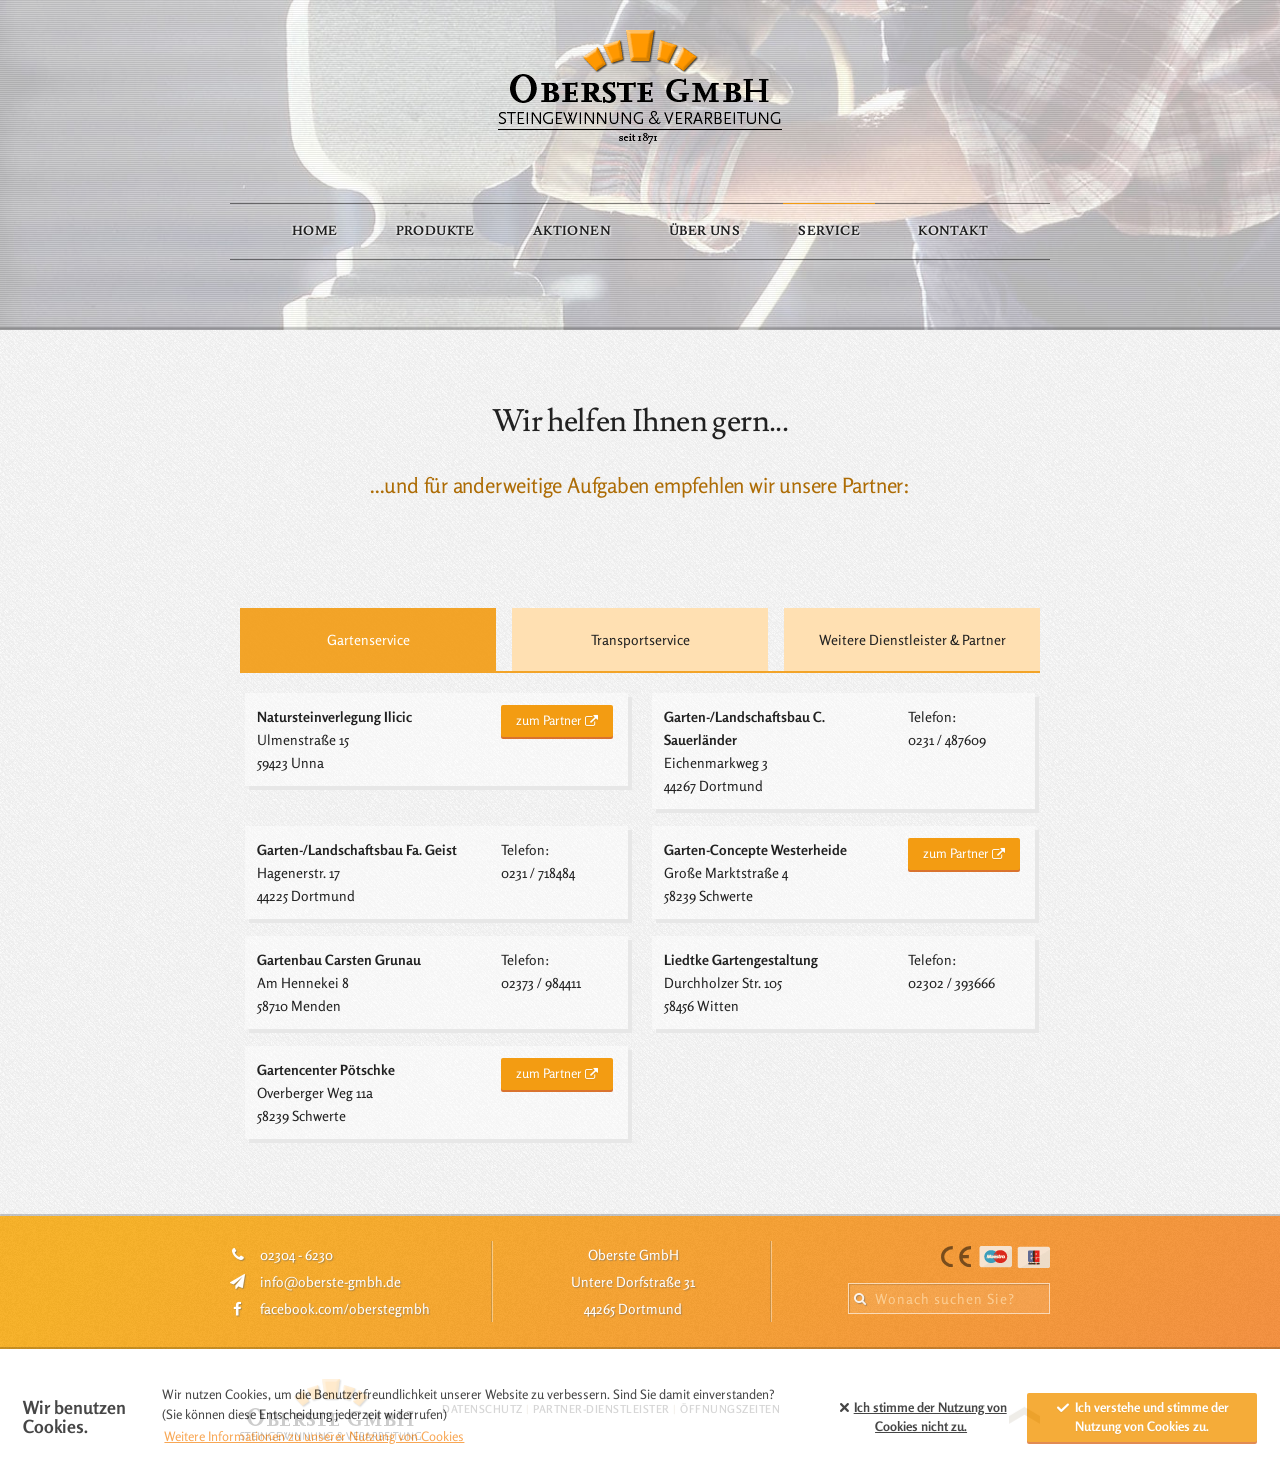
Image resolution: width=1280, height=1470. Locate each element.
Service (829, 231)
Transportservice (640, 639)
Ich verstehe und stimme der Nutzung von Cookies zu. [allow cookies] (1141, 1417)
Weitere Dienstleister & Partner (912, 639)
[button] (810, 1417)
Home (315, 231)
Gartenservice (368, 639)
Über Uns (704, 231)
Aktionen (572, 231)
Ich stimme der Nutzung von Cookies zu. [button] (920, 1417)
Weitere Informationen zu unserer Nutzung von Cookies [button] (314, 1436)
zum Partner (549, 720)
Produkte (435, 231)
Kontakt (953, 231)
